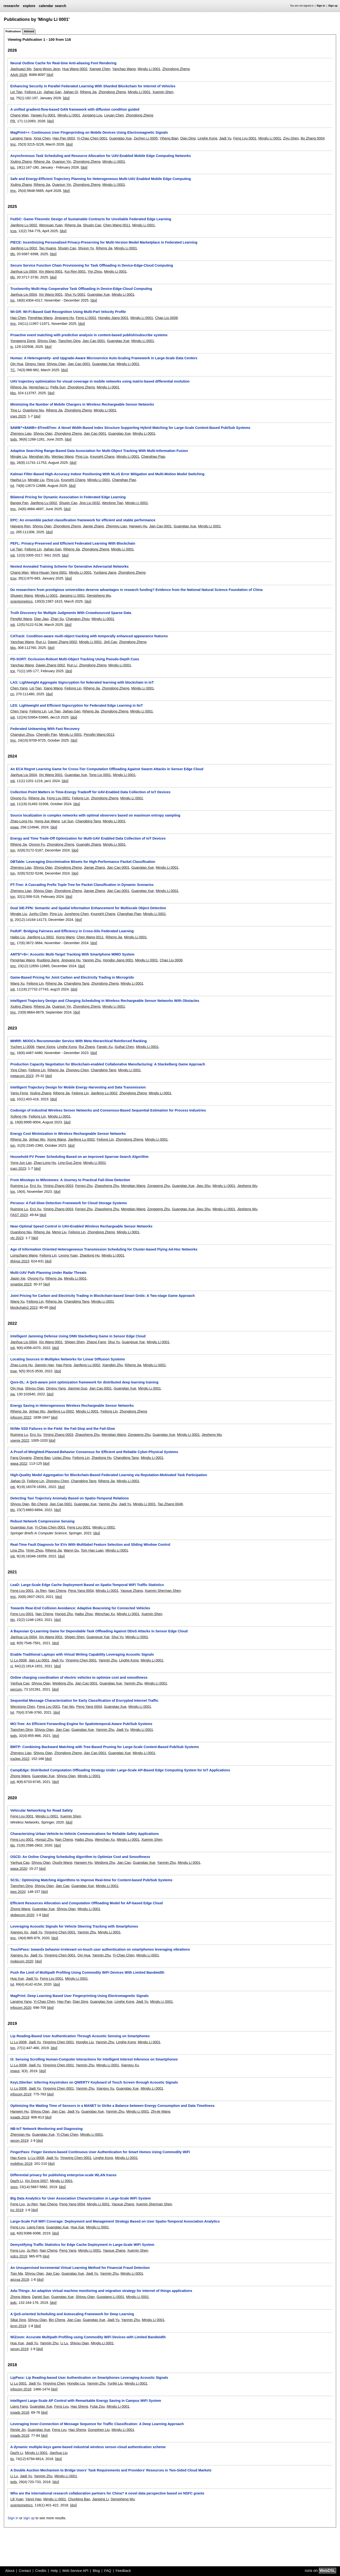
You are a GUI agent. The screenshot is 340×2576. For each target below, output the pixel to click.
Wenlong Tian (112, 503)
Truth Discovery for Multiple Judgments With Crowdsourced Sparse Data (70, 613)
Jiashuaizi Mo (20, 69)
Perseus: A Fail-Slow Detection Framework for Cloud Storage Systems (68, 1203)
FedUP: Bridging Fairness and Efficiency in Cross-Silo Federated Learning (72, 931)
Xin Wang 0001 (51, 271)
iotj (12, 555)
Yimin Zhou (34, 1550)
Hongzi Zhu (64, 1614)
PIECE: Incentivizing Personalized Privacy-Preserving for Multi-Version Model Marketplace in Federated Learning (103, 242)
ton (12, 850)
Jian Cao (62, 1730)
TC (12, 370)
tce (12, 671)
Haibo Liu (17, 937)
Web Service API (75, 2571)
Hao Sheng (79, 2406)
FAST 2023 (19, 1215)
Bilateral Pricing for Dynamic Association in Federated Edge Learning (67, 497)
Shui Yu (114, 1342)
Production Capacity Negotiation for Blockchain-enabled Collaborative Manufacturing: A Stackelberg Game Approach (107, 1064)
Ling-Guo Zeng (69, 1163)
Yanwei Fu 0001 (43, 115)
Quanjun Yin (61, 162)
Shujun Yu (86, 248)
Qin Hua (16, 364)
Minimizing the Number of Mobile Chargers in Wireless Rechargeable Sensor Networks (82, 404)
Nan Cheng (57, 1591)
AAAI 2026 (18, 75)
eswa (14, 827)
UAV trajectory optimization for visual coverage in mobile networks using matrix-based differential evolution (100, 381)
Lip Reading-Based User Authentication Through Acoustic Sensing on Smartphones (80, 2036)
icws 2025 (18, 416)
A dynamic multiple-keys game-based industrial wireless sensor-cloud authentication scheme (88, 2447)
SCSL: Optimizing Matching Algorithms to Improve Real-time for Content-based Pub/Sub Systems (91, 1880)
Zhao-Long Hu (21, 821)
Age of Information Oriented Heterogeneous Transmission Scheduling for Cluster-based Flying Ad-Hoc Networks (103, 1249)
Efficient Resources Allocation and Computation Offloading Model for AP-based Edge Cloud (86, 1903)
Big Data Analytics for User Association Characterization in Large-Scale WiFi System (80, 2198)
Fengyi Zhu (84, 1186)
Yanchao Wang (124, 69)
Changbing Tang (88, 821)
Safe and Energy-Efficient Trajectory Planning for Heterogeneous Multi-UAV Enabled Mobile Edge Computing (100, 179)
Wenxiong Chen (22, 1707)
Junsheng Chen (76, 914)
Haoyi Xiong (45, 1047)
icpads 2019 (19, 2117)
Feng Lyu (17, 2204)
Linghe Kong (207, 138)
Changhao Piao (153, 456)
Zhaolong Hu (90, 1255)
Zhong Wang (20, 1776)
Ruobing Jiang (48, 960)
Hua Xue (17, 1978)
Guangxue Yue (133, 1342)
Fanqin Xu (105, 1047)
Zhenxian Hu (20, 2134)
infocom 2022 (20, 1417)
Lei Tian (16, 92)
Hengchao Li (38, 387)
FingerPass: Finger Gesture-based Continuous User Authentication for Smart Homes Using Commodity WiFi (100, 2152)
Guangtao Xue (120, 138)
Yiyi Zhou (95, 271)
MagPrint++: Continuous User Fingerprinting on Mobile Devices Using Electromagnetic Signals (89, 132)
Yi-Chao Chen (123, 1955)
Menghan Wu (39, 456)
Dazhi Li (16, 2181)
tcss (13, 231)
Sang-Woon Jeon (46, 69)
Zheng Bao (41, 1458)
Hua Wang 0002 (74, 69)
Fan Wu (68, 1707)
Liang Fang (35, 2227)
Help (54, 2571)
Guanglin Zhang (88, 844)
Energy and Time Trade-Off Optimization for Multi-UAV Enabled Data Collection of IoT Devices (88, 838)
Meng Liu (59, 1232)
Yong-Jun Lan (21, 1163)
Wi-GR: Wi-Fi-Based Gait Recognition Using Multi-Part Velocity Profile (68, 312)
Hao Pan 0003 (63, 138)
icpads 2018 (19, 2412)
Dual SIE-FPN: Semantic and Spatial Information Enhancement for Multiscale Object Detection (88, 908)
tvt (12, 98)
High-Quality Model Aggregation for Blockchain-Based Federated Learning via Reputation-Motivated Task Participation (108, 1475)
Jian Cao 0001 (94, 341)
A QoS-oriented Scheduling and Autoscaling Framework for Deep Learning (72, 2314)
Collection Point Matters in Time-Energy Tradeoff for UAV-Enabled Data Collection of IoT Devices (90, 792)
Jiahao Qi (70, 92)
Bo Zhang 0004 (312, 138)
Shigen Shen (74, 1342)
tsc (12, 167)
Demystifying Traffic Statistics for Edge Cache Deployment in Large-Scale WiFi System (82, 2245)
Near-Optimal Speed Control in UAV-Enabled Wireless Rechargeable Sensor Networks (81, 1226)
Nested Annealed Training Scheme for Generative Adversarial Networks (69, 566)
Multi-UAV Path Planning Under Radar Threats (48, 1273)
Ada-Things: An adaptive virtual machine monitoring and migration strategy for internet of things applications (101, 2291)
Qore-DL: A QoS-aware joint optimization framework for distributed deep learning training (84, 1382)
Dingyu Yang (35, 364)
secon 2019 (19, 2141)
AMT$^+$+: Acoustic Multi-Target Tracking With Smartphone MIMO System (72, 954)
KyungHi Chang (102, 456)
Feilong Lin (33, 92)
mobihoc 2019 (21, 2164)
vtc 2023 (16, 1238)
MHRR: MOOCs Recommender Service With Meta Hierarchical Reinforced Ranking (78, 1041)
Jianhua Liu (58, 2453)
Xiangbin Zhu (112, 1365)
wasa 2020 (18, 1869)
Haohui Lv (18, 480)
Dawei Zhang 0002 (62, 642)
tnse (13, 1371)
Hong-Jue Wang (46, 821)
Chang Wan (19, 115)
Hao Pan (64, 2002)
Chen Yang (18, 688)
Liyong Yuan (68, 1255)
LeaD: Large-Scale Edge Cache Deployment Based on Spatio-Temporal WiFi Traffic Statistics (87, 1585)
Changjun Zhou (78, 619)
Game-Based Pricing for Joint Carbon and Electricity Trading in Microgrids (72, 977)
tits (12, 463)
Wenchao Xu (105, 1614)
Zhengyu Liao (20, 433)
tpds (13, 439)
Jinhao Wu (37, 1139)
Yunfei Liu (115, 2383)
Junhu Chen (38, 914)
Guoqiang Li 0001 (110, 2297)
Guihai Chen (124, 1047)
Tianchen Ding (69, 341)
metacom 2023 (21, 1076)
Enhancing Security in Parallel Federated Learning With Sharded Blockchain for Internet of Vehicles (92, 86)
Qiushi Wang (62, 1863)
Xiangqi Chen (99, 69)
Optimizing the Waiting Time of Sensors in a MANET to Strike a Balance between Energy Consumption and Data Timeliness (112, 2106)
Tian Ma (16, 2273)
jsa (12, 1394)
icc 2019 (16, 2210)
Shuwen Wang (21, 595)
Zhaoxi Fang (96, 1342)
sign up (28, 2518)
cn (12, 532)
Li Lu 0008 (18, 1660)
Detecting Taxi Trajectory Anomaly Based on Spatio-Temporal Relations (69, 1498)
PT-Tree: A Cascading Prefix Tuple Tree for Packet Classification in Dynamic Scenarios (81, 885)
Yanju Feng (19, 1093)
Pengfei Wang (21, 619)
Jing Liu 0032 (89, 503)
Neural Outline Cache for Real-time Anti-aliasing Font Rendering (63, 63)
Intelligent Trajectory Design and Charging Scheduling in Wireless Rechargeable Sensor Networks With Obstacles (104, 1001)
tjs (12, 2459)
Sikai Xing (18, 2320)
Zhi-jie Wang (160, 2111)
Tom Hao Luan (92, 1550)
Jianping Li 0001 (72, 595)
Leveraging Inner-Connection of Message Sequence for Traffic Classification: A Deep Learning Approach (97, 2424)
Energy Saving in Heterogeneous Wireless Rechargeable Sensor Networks (72, 1405)
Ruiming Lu (19, 1186)
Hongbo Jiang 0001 (113, 318)
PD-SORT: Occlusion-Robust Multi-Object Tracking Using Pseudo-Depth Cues (74, 659)
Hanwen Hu (138, 526)
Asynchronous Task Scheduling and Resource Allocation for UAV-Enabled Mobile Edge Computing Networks (100, 156)
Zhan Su (57, 619)
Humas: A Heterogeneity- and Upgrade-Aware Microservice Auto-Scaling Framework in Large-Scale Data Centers (103, 358)
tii (11, 920)
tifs (12, 254)
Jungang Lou (92, 115)
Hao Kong (18, 2158)
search (60, 6)
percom (16, 1689)
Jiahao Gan (52, 92)
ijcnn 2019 (18, 2326)
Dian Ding (188, 138)
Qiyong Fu (18, 798)
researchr (11, 6)
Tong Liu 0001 (100, 775)
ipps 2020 (17, 1892)
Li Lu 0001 (18, 2383)
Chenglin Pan (46, 734)
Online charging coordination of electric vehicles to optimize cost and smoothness (78, 1677)
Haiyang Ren (20, 526)
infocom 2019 (20, 2094)
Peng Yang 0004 (81, 1591)
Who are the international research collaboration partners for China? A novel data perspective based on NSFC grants (107, 2493)
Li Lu (64, 2343)
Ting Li (15, 410)
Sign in (321, 5)
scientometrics (21, 601)
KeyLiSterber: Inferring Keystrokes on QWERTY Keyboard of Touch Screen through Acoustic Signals (94, 2082)
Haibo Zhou (84, 1614)
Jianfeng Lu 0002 (23, 225)
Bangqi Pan (19, 503)
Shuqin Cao (92, 225)
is (11, 347)
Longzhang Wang (23, 1255)
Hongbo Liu (85, 2042)
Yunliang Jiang (104, 572)
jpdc (13, 2303)
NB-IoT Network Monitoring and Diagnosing (46, 2129)
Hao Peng (63, 1365)
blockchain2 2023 (23, 1307)
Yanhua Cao (19, 1683)
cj (11, 1666)
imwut (14, 2071)
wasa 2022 (18, 1463)
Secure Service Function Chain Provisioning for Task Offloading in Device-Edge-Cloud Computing (91, 265)
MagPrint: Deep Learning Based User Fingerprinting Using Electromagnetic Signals (79, 1996)
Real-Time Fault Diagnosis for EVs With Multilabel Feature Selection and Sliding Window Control (90, 1544)
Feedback (123, 2571)
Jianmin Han (44, 1365)
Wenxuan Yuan (51, 225)
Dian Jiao (41, 619)
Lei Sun (68, 821)
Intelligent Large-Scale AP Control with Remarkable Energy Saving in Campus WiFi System (85, 2401)
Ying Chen (18, 1070)
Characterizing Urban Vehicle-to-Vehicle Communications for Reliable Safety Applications (84, 1834)
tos (12, 1192)
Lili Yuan (16, 2499)
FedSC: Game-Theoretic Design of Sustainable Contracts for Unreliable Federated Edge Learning (90, 219)
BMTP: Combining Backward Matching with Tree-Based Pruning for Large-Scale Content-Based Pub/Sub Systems (104, 1747)
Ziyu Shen (291, 138)
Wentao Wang (63, 456)
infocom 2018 (20, 2389)
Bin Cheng (39, 1504)
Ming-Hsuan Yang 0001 (49, 572)
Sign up (333, 5)
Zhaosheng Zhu (107, 1186)
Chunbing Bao (79, 2499)
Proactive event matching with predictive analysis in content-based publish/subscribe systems (88, 335)
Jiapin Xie (17, 1278)
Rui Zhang (87, 1047)
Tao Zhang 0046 (170, 1504)
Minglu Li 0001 (149, 69)
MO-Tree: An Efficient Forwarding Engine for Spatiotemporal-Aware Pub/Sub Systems (81, 1724)
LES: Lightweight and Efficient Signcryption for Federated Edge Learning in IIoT (76, 705)
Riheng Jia (88, 92)
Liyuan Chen (114, 115)
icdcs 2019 (18, 2256)
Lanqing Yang (21, 138)
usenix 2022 (19, 1440)
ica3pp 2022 (19, 1759)
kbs (13, 393)
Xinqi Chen (41, 138)
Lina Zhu (17, 1550)
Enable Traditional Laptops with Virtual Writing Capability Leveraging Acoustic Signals (82, 1654)
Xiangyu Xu (19, 1932)
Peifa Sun (57, 387)
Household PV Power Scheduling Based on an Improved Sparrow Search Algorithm (79, 1157)
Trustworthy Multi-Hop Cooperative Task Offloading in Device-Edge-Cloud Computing (81, 289)
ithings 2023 (19, 1261)
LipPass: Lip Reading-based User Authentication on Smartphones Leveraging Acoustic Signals (89, 2378)
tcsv (13, 578)
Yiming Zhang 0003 (58, 1186)
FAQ (107, 2571)
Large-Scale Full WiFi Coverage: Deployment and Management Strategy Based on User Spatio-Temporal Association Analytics (115, 2221)
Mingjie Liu (18, 456)
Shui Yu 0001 (75, 294)
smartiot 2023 (20, 1284)
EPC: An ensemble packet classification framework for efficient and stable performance (82, 520)
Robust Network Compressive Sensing (42, 1521)
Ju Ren (41, 1591)
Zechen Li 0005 (146, 138)
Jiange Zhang (93, 526)
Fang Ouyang (20, 1458)
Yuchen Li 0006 (22, 1047)
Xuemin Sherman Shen (163, 1591)
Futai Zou (97, 2406)
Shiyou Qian (46, 341)
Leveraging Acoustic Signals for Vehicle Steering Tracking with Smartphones (74, 1926)
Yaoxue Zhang (131, 1591)
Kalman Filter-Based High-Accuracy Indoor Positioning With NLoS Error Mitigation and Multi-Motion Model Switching (107, 474)
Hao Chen (18, 318)
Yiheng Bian (169, 138)
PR (12, 121)
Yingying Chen (54, 2383)
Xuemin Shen (162, 92)
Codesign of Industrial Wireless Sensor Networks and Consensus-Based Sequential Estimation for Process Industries (108, 1110)
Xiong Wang (65, 937)
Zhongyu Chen (77, 1070)
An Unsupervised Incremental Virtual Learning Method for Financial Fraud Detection (80, 2268)
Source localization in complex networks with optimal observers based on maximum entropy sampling (95, 815)
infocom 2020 (20, 2008)
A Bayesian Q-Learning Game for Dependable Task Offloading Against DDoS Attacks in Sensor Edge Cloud (99, 1631)
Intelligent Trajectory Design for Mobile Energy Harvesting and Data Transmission (78, 1087)
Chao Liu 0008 (166, 318)
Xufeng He (18, 1116)
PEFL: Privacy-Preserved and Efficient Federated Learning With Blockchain (72, 543)
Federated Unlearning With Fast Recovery (44, 729)
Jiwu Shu (203, 1186)
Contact (25, 2571)
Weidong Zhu (62, 1683)
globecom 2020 (22, 1915)
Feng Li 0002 (86, 318)
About (10, 2571)
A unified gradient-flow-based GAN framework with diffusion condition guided (74, 109)
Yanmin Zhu (91, 960)
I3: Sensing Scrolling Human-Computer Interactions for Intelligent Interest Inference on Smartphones (94, 2059)
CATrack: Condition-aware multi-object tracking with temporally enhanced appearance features (89, 636)
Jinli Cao (110, 642)
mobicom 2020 (21, 1961)
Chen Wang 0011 (116, 225)
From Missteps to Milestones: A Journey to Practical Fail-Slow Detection (70, 1180)
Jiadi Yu (225, 138)
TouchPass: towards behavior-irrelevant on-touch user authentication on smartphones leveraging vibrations (100, 1949)
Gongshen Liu (99, 2430)
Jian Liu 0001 (39, 1660)
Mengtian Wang (133, 1186)
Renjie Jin (17, 2430)
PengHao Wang (40, 318)
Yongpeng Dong (22, 341)
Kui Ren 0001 (75, 271)
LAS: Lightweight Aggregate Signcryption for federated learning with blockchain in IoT (82, 682)
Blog (96, 2571)
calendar (46, 6)
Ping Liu (81, 456)
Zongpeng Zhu (158, 1186)
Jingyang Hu (64, 318)
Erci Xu (35, 1186)
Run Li (41, 642)
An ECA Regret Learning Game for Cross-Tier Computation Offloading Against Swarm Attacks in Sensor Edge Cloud (106, 769)
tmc (13, 144)
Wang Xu (17, 983)
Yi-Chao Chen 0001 (92, 138)
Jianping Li (100, 2499)
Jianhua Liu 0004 (23, 271)
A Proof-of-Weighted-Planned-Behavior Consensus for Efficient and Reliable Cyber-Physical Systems (94, 1452)
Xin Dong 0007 (36, 2181)
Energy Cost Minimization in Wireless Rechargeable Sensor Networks (68, 1134)
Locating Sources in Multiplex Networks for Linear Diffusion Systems (67, 1359)
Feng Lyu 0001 (244, 138)
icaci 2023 (18, 1168)
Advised (29, 31)
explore (29, 6)
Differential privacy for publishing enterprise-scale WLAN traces (63, 2175)
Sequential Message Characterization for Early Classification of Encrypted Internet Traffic (84, 1700)
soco (13, 2187)
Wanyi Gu (71, 1550)
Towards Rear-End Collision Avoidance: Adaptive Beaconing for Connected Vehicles (80, 1608)
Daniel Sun (40, 2297)
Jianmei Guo (77, 1388)
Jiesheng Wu (247, 1186)
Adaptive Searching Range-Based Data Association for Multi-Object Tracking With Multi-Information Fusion (99, 451)
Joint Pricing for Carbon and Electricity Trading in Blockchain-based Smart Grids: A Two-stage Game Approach (102, 1296)
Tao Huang (47, 248)
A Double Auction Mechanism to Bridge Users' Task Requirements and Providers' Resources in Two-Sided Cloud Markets (110, 2470)
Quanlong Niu (33, 410)
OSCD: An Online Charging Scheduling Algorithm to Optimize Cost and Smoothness (80, 1857)
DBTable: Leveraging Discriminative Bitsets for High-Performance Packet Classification (82, 862)
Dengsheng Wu (99, 595)
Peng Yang (67, 2250)
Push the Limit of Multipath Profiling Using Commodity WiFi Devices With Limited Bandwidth (87, 1972)
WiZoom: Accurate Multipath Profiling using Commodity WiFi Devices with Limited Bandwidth (88, 2337)
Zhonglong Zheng (176, 69)
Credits (40, 2571)
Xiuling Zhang (21, 162)
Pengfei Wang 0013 (99, 734)
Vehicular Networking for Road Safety (41, 1810)
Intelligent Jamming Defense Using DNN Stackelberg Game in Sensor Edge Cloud (77, 1336)
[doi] (50, 75)
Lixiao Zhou (61, 1458)
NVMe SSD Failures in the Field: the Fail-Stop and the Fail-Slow (62, 1429)
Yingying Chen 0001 (81, 1660)
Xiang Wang (53, 688)
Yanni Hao (33, 2499)
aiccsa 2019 (19, 2280)
